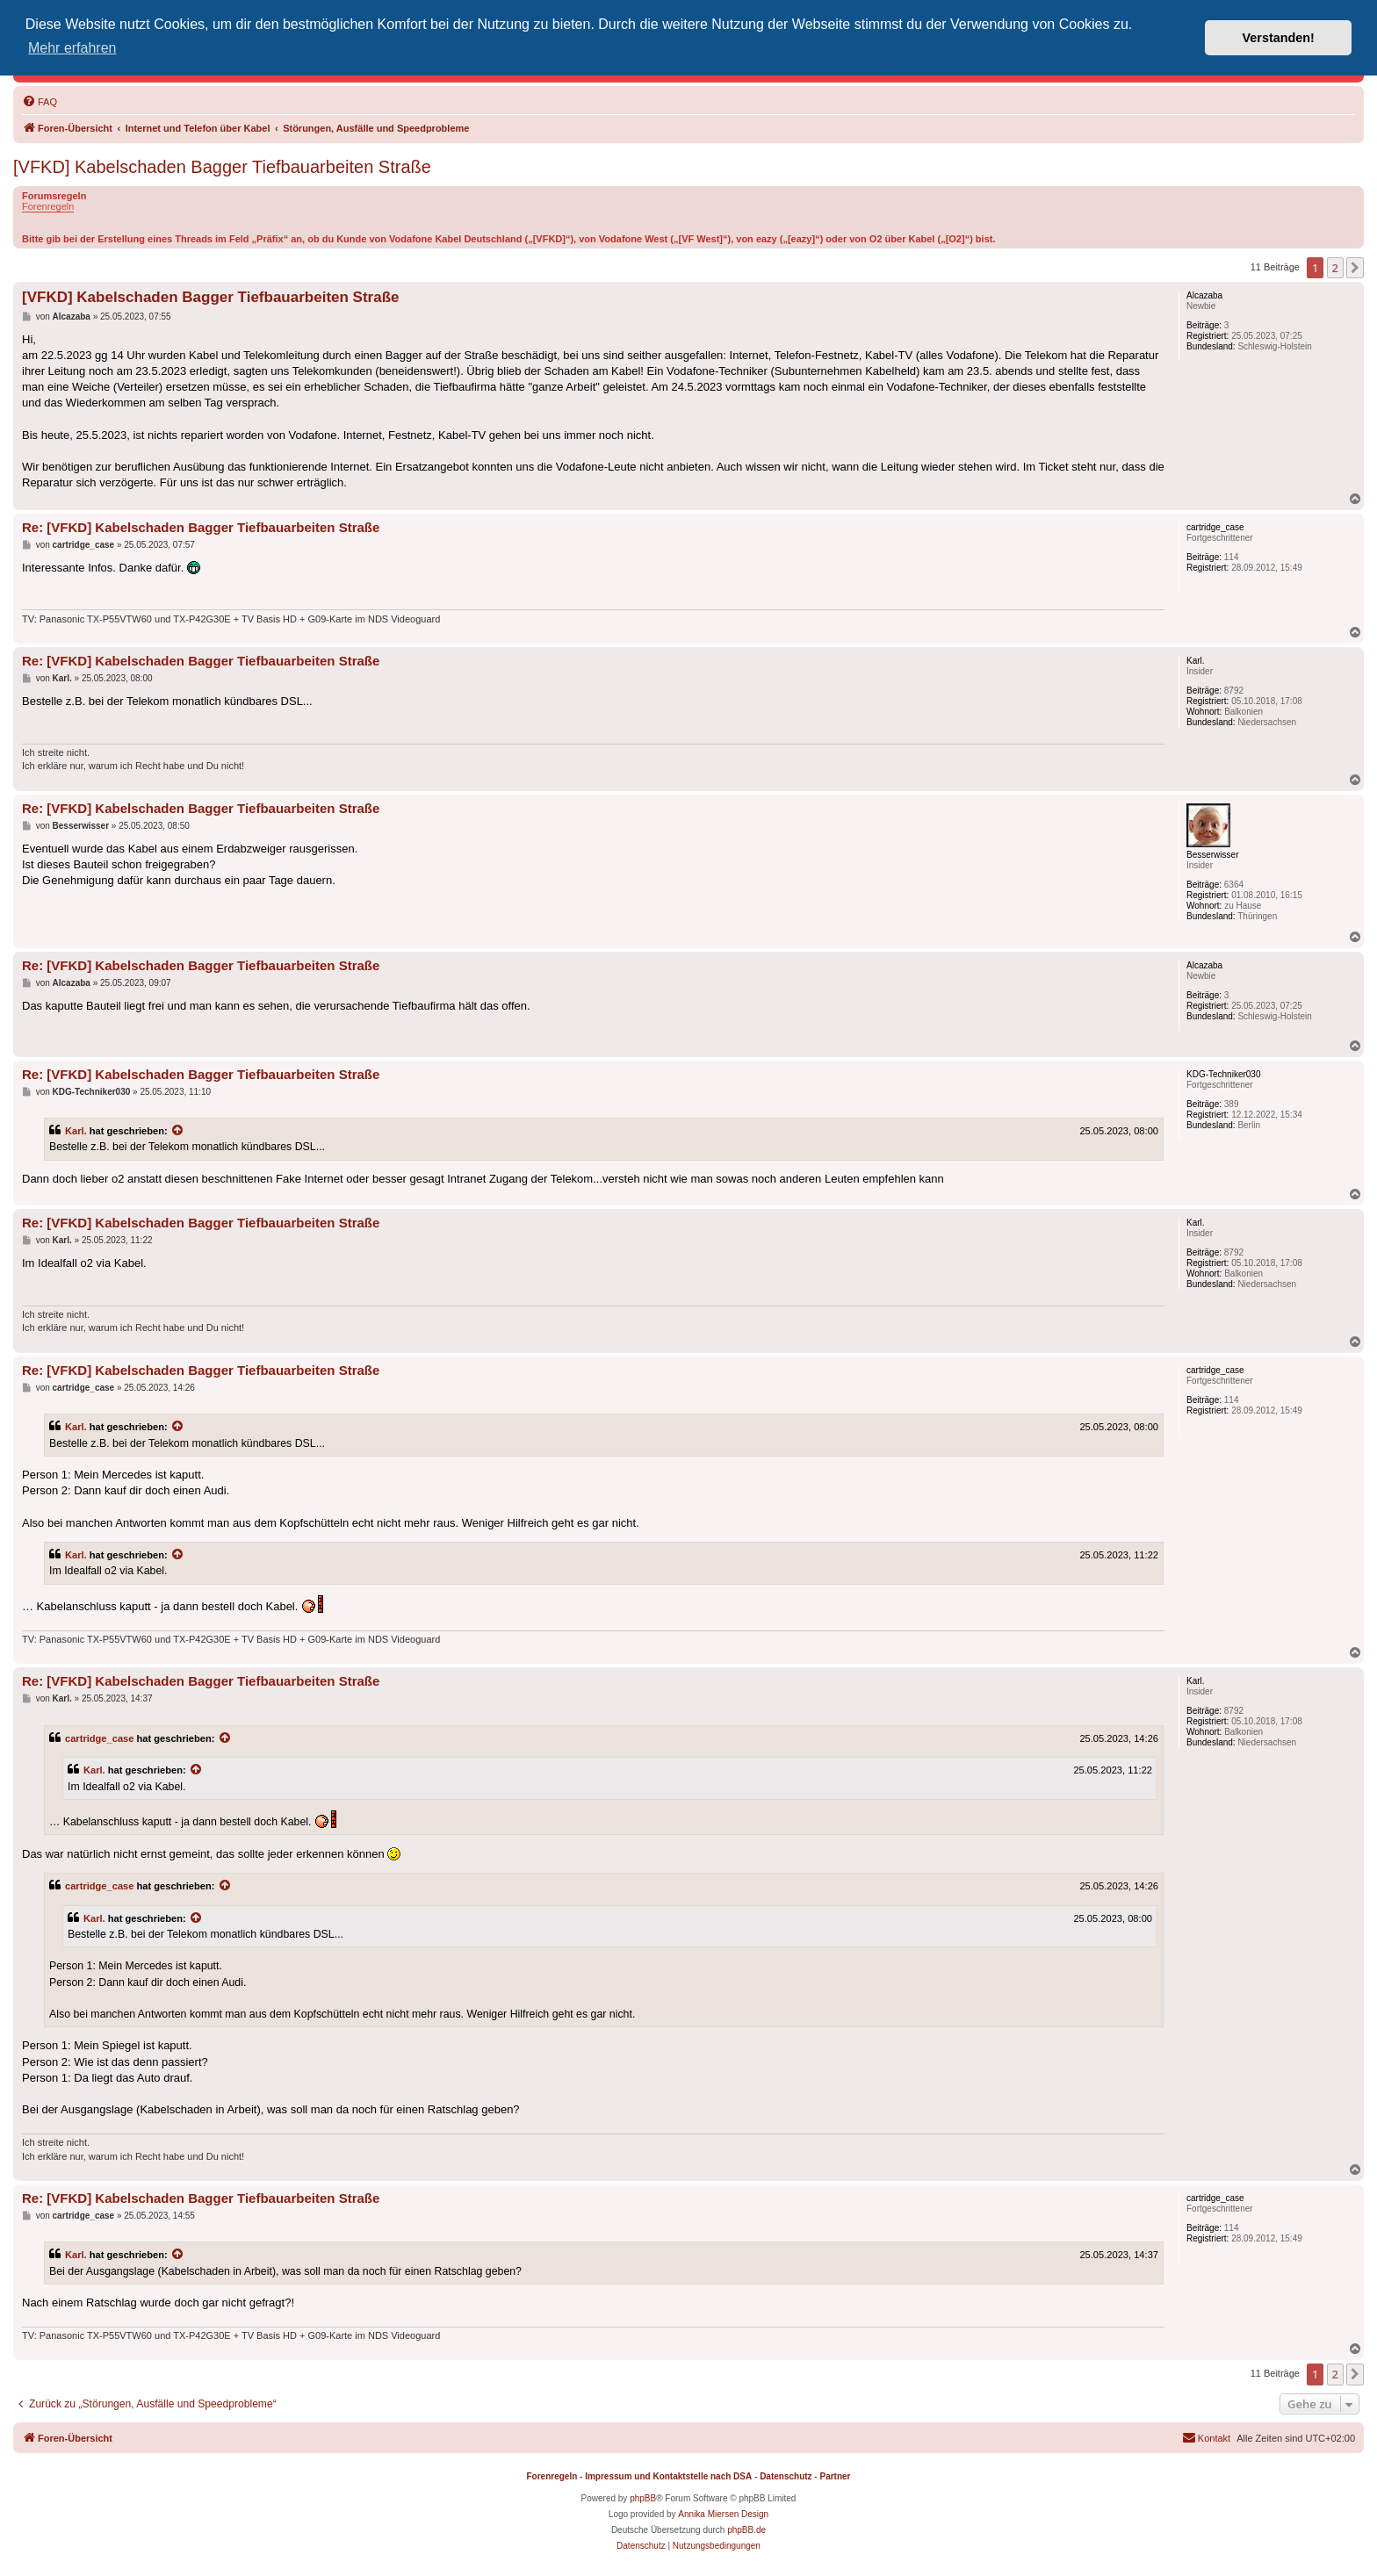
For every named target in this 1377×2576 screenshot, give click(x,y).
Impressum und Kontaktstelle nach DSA (668, 2476)
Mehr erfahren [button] (72, 47)
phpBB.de (746, 2530)
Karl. (76, 1131)
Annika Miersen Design (723, 2514)
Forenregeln (48, 206)
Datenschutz (785, 2476)
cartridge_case (99, 1738)
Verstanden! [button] (1279, 38)
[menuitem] (39, 101)
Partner (834, 2476)
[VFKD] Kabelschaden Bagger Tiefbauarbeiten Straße (222, 166)
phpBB (643, 2498)
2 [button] (1335, 268)
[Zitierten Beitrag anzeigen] (178, 1131)
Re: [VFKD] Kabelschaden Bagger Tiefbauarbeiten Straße (200, 527)
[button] (1355, 267)
